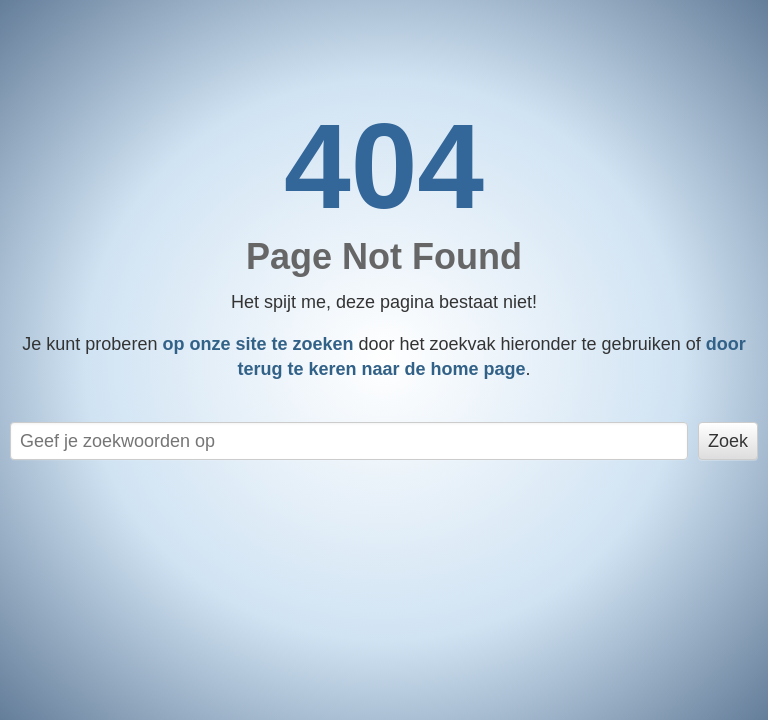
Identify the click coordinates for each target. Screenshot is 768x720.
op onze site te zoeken (257, 344)
